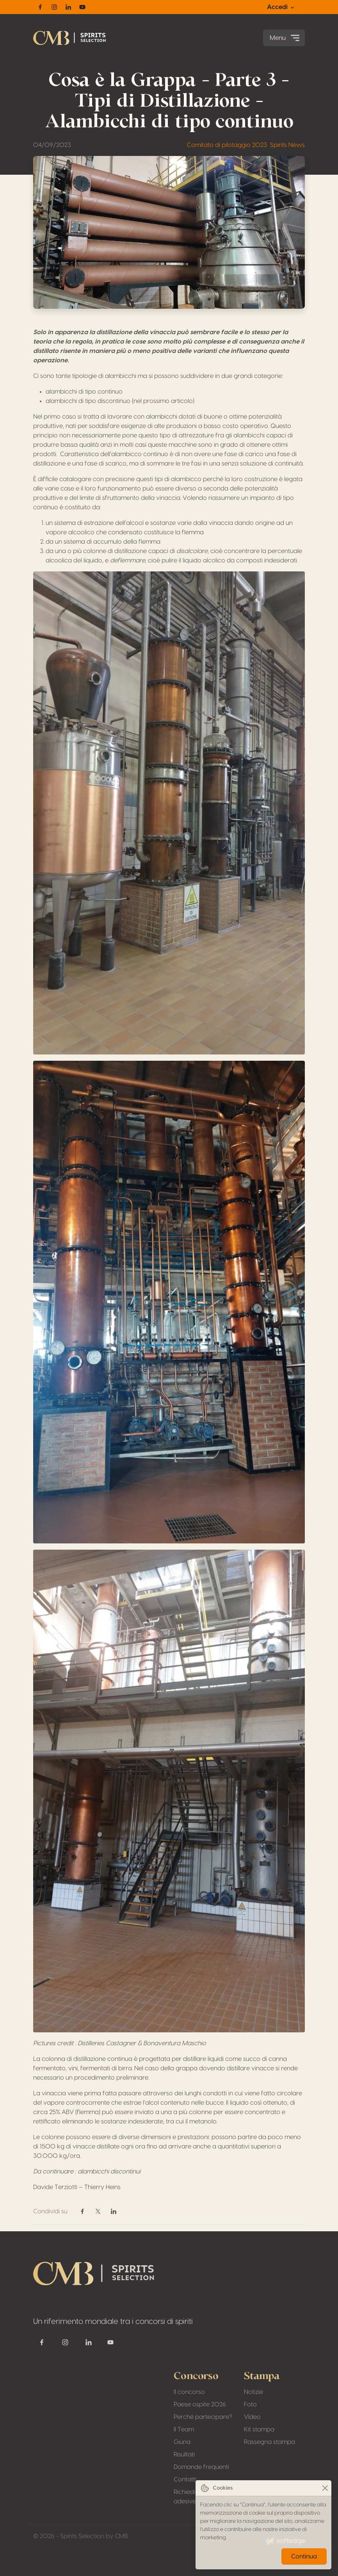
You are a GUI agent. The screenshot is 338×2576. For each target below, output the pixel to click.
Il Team (184, 2429)
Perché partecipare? (203, 2417)
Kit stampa (259, 2429)
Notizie (253, 2392)
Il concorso (189, 2392)
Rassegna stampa (269, 2442)
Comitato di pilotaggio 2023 (227, 145)
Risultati (184, 2454)
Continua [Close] (304, 2556)
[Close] (325, 2488)
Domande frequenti (201, 2467)
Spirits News (287, 145)
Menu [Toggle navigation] (285, 38)
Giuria (182, 2442)
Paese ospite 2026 (200, 2404)
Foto (250, 2404)
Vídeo (252, 2417)
